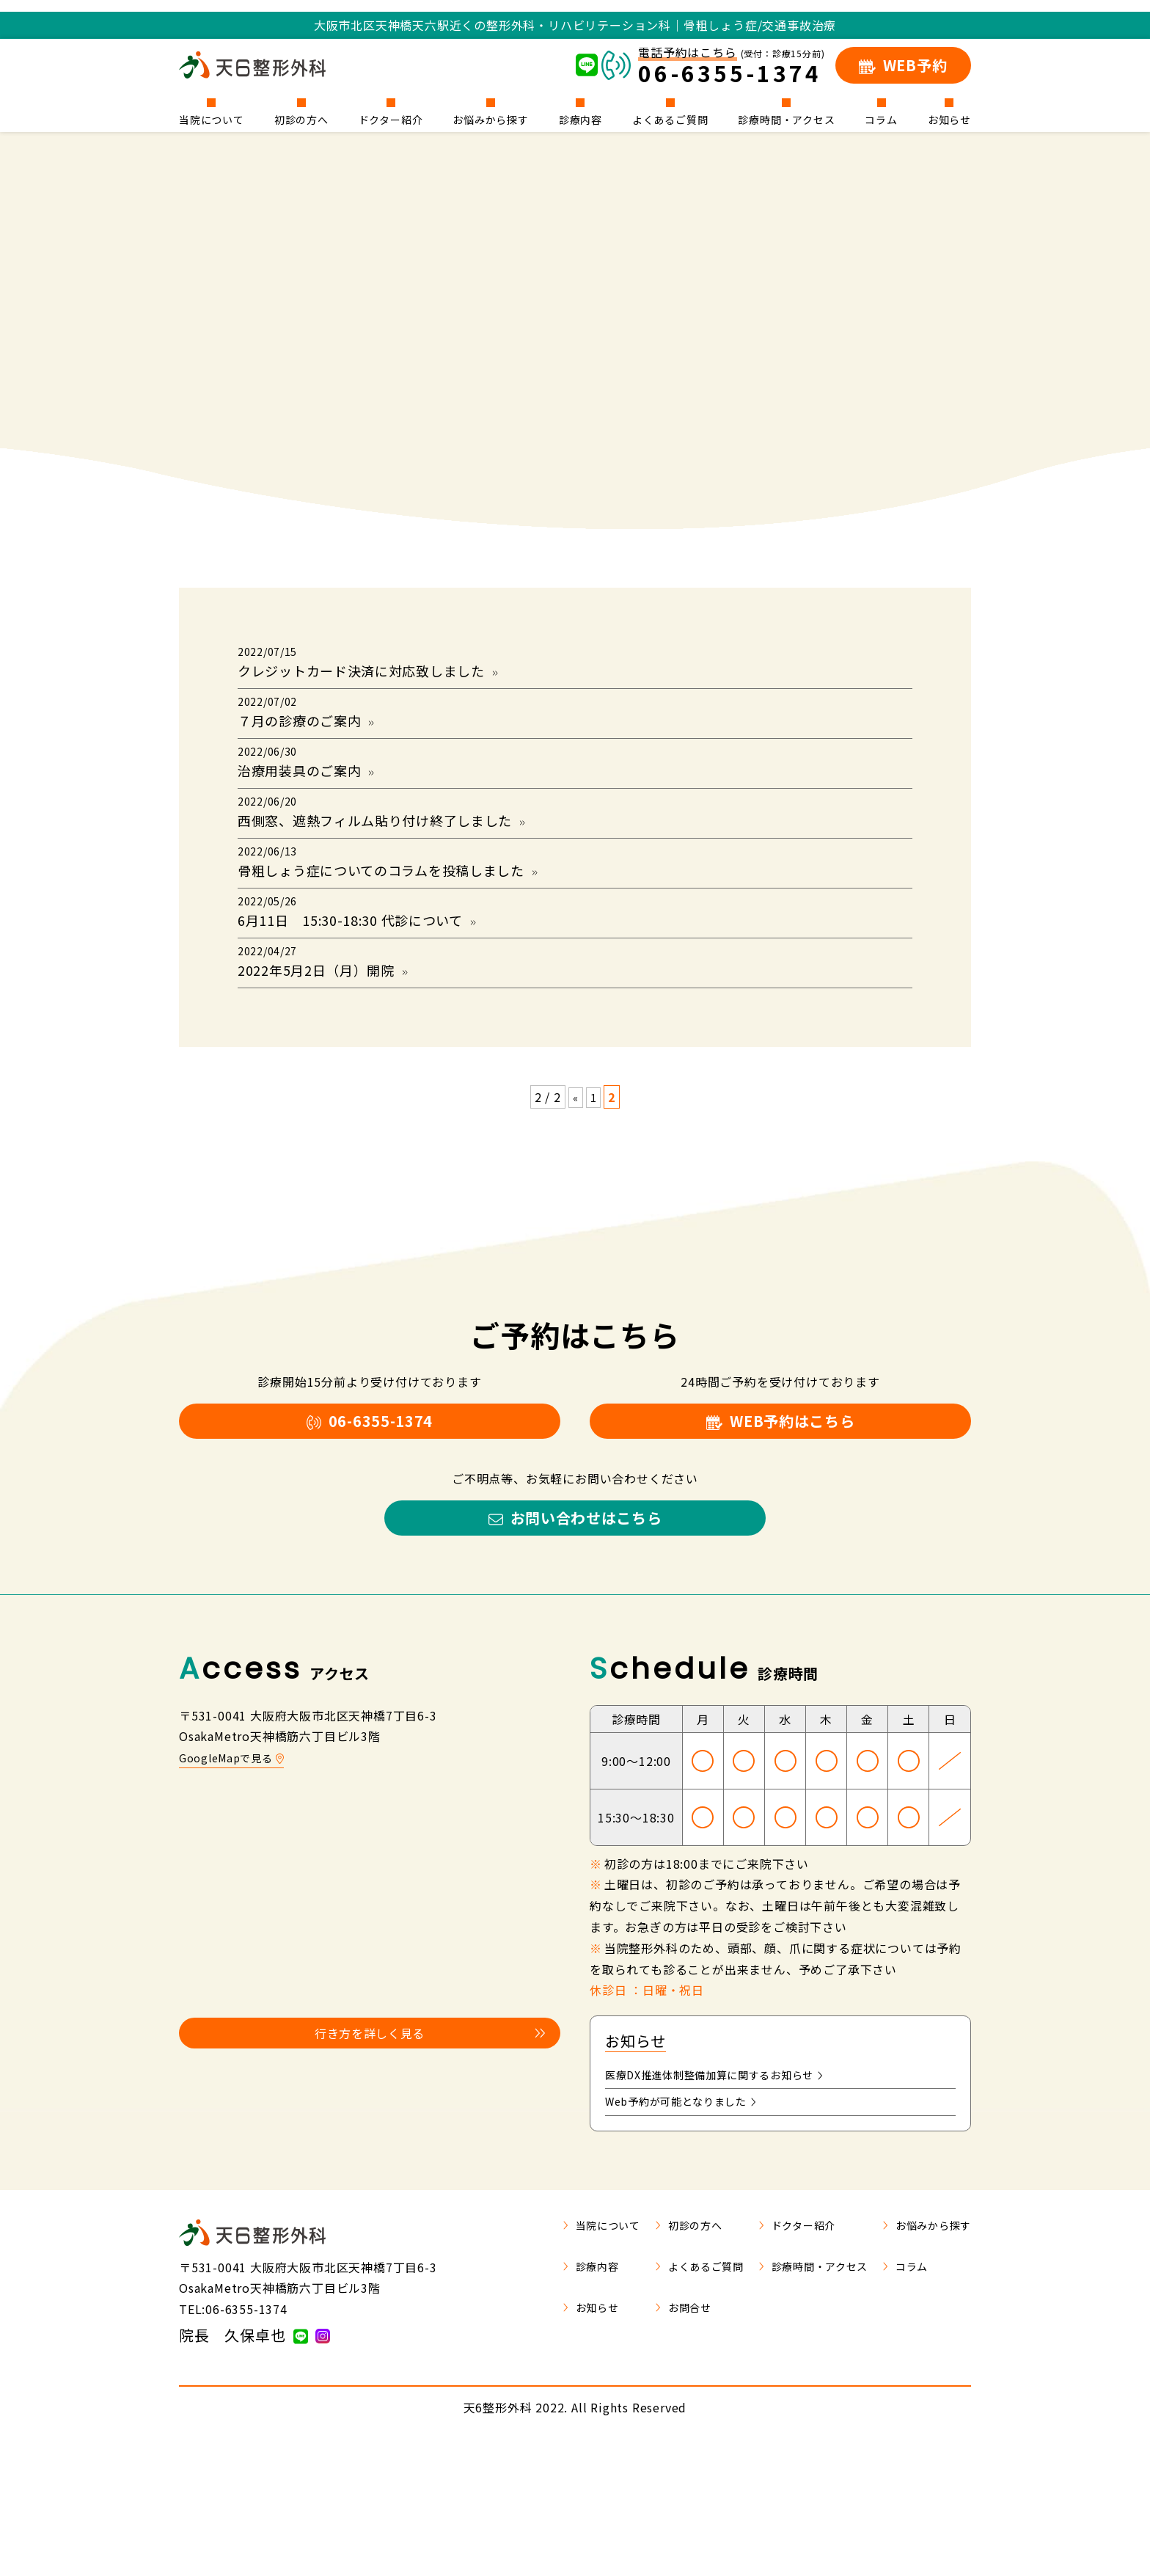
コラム (881, 118)
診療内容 (580, 118)
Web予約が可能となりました (690, 2235)
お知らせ (949, 118)
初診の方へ (301, 118)
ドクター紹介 (391, 118)
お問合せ (651, 2442)
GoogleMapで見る (237, 1887)
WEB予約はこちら (780, 1535)
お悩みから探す (491, 118)
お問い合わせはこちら (575, 1643)
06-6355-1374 (369, 1535)
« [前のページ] (575, 1206)
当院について (211, 118)
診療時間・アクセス (786, 118)
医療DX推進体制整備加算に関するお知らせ (728, 2206)
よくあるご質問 (670, 118)
